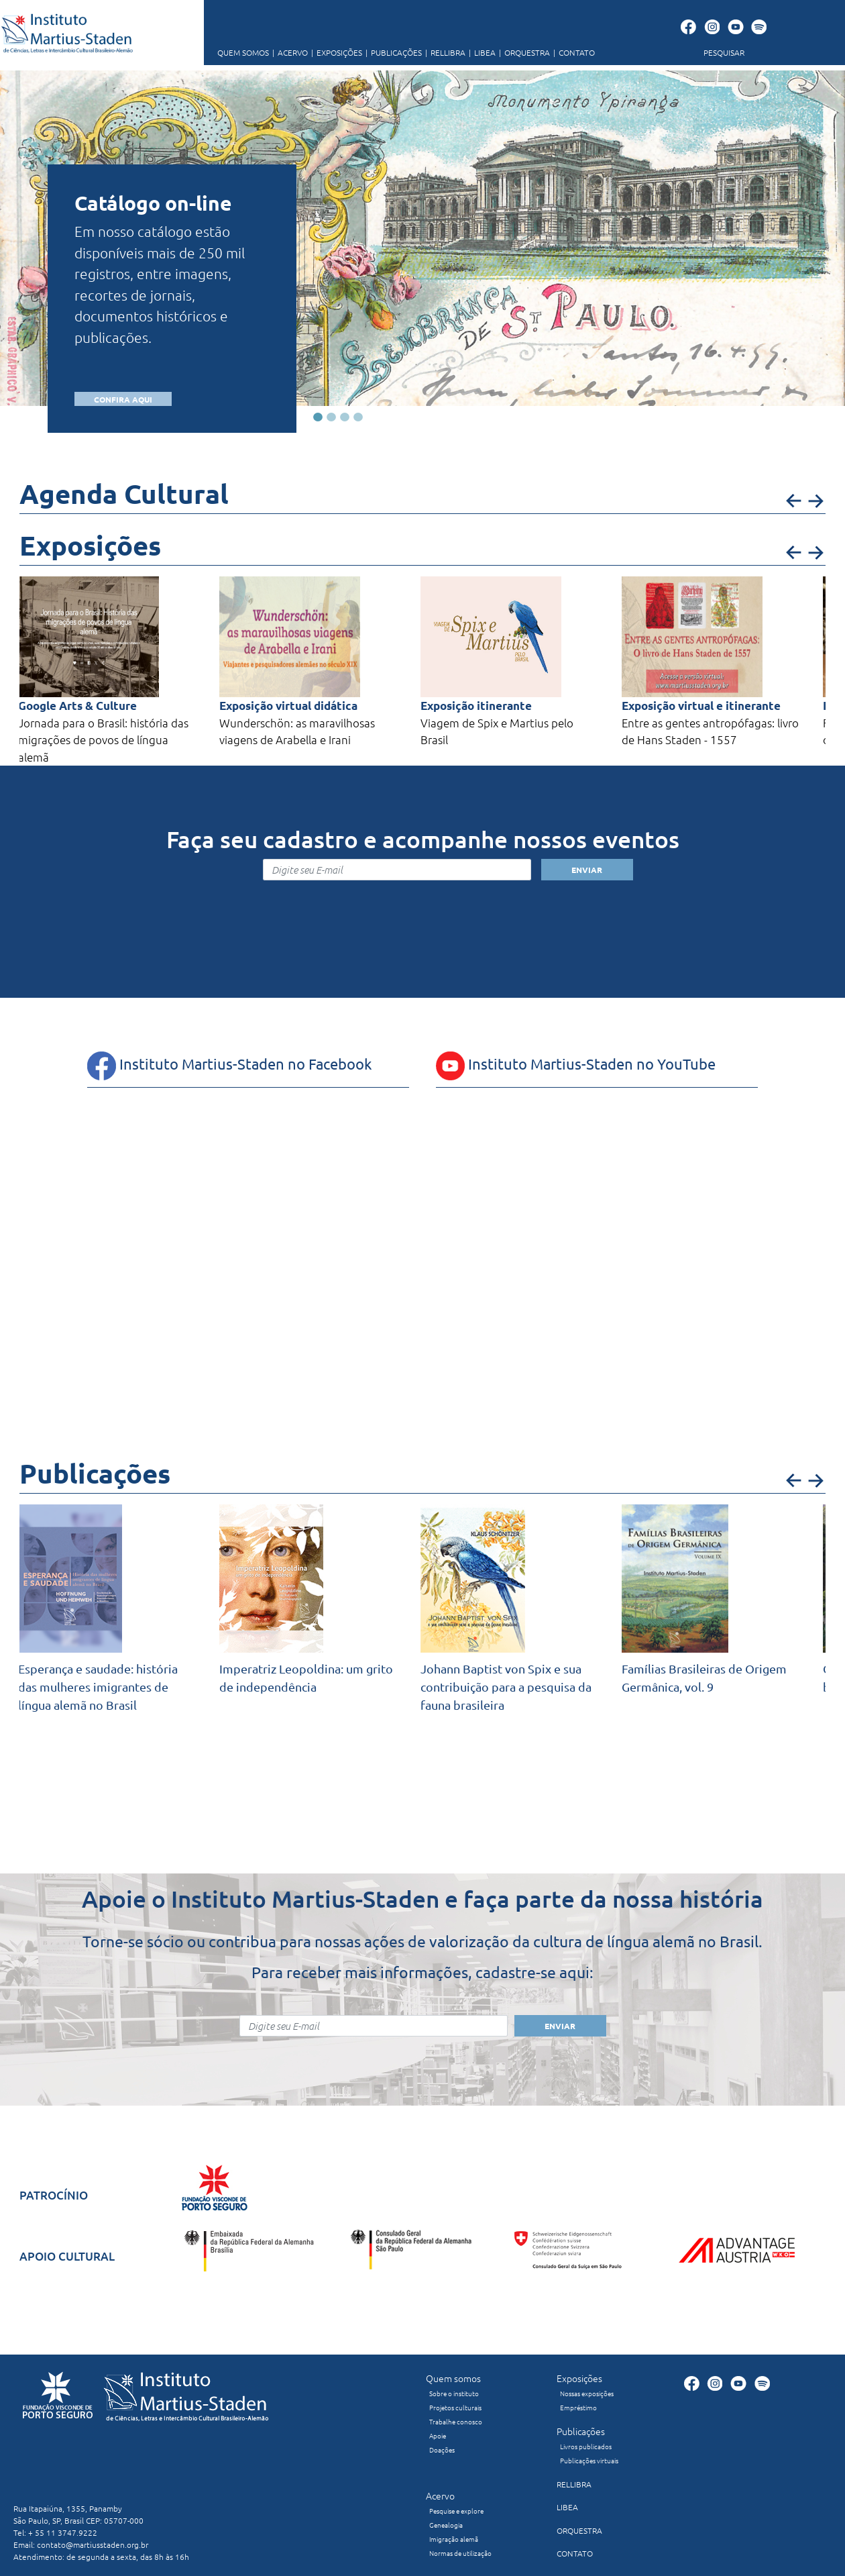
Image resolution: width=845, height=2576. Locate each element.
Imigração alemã (453, 2539)
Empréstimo (578, 2407)
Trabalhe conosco (455, 2421)
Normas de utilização (460, 2553)
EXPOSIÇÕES (335, 52)
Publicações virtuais (589, 2460)
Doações (442, 2449)
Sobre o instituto (454, 2393)
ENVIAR (586, 869)
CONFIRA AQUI (123, 399)
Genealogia (446, 2525)
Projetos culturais (455, 2407)
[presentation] (422, 912)
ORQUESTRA (523, 52)
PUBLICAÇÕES (392, 52)
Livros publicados (586, 2446)
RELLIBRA (443, 52)
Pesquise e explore (456, 2511)
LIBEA (480, 52)
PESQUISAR (723, 52)
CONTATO (572, 52)
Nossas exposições (587, 2393)
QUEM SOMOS (243, 52)
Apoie (437, 2435)
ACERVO (288, 52)
